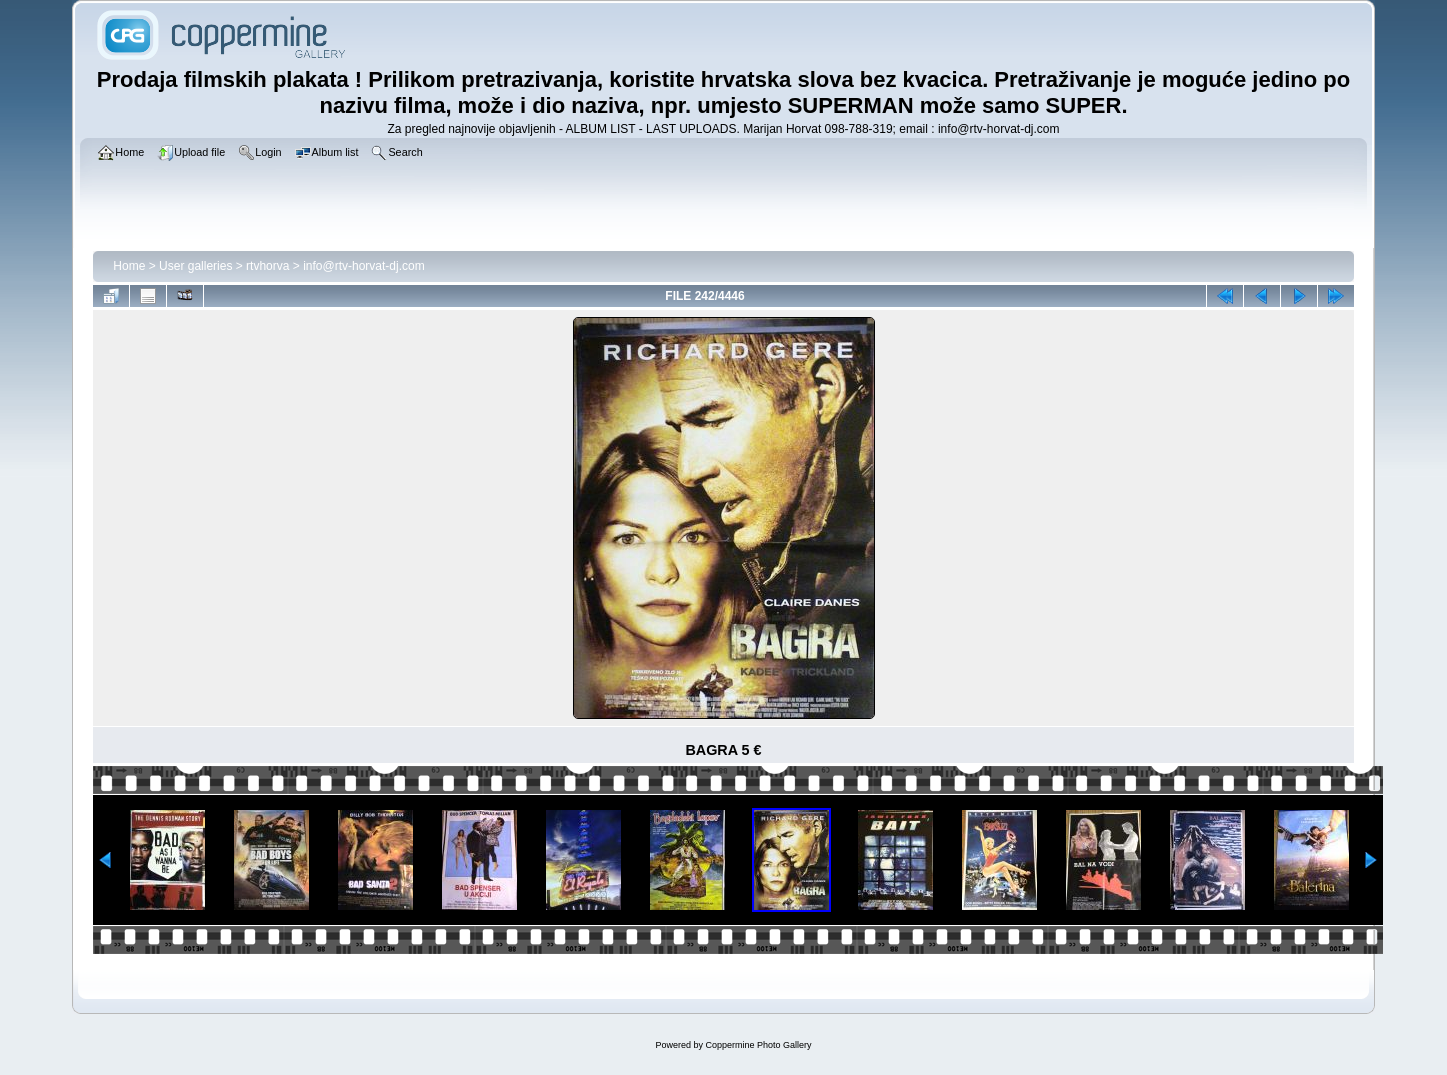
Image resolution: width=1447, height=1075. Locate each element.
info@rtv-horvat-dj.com (364, 266)
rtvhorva (267, 266)
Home (129, 266)
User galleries (195, 266)
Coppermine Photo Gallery (758, 1045)
